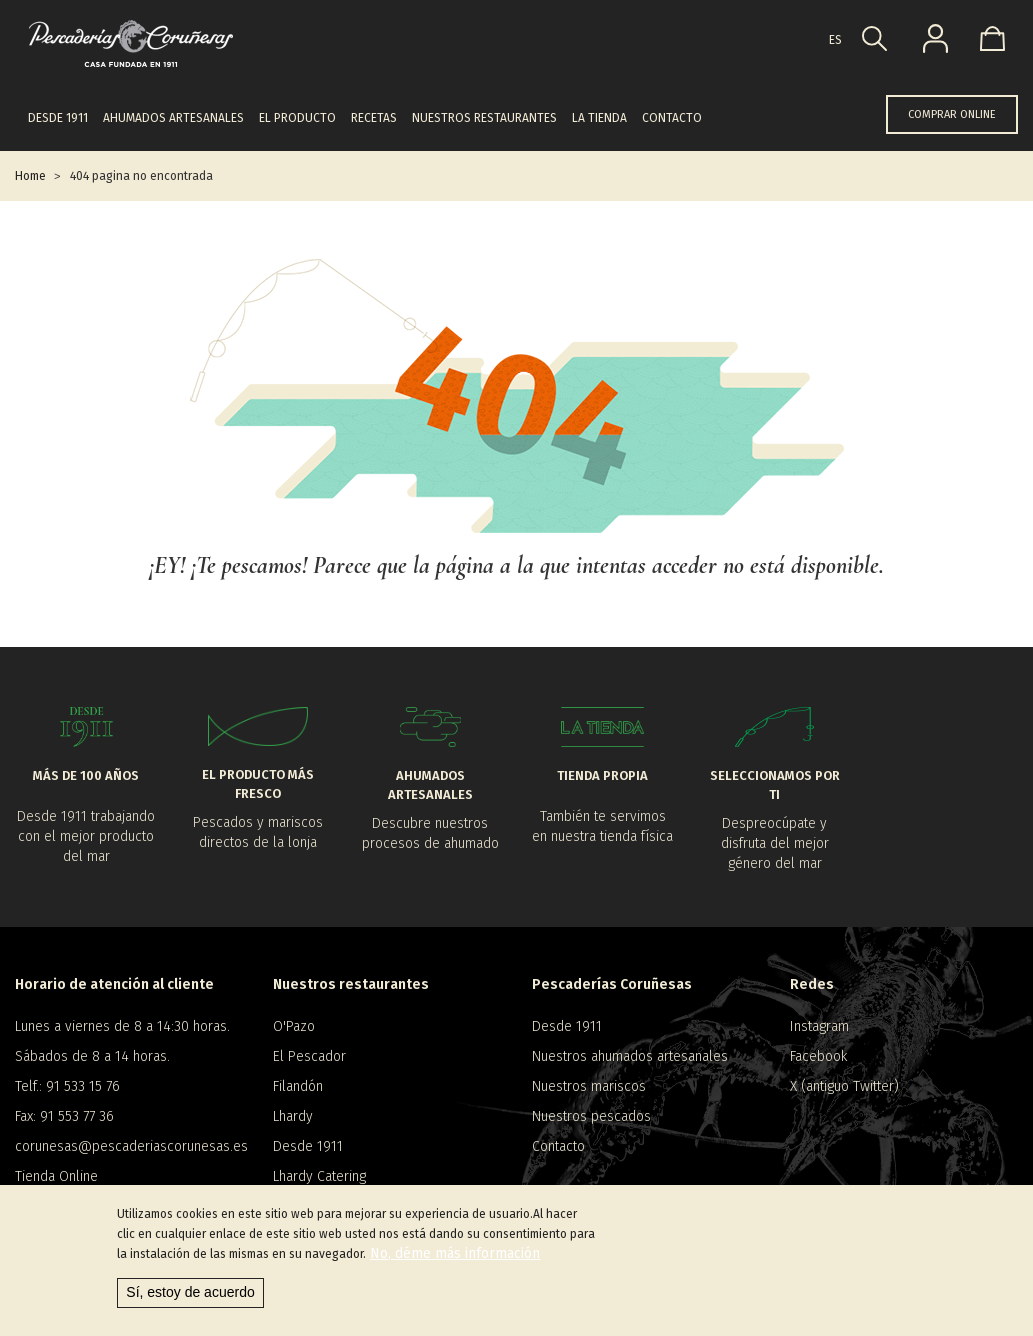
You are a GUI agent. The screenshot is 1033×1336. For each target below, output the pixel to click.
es (835, 40)
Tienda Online (56, 1176)
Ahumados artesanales (173, 118)
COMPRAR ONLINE (952, 114)
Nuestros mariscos (589, 1086)
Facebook (818, 1056)
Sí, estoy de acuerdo (190, 1292)
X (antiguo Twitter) (844, 1086)
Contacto (672, 118)
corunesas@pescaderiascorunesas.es (129, 1146)
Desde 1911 (58, 118)
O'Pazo (294, 1026)
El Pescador (309, 1056)
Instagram (819, 1026)
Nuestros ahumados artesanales (630, 1056)
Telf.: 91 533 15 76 (67, 1086)
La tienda (599, 118)
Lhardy (293, 1116)
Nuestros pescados (591, 1116)
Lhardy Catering (319, 1176)
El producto (297, 118)
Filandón (298, 1086)
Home (30, 176)
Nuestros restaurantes (484, 118)
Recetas (374, 118)
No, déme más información (455, 1253)
